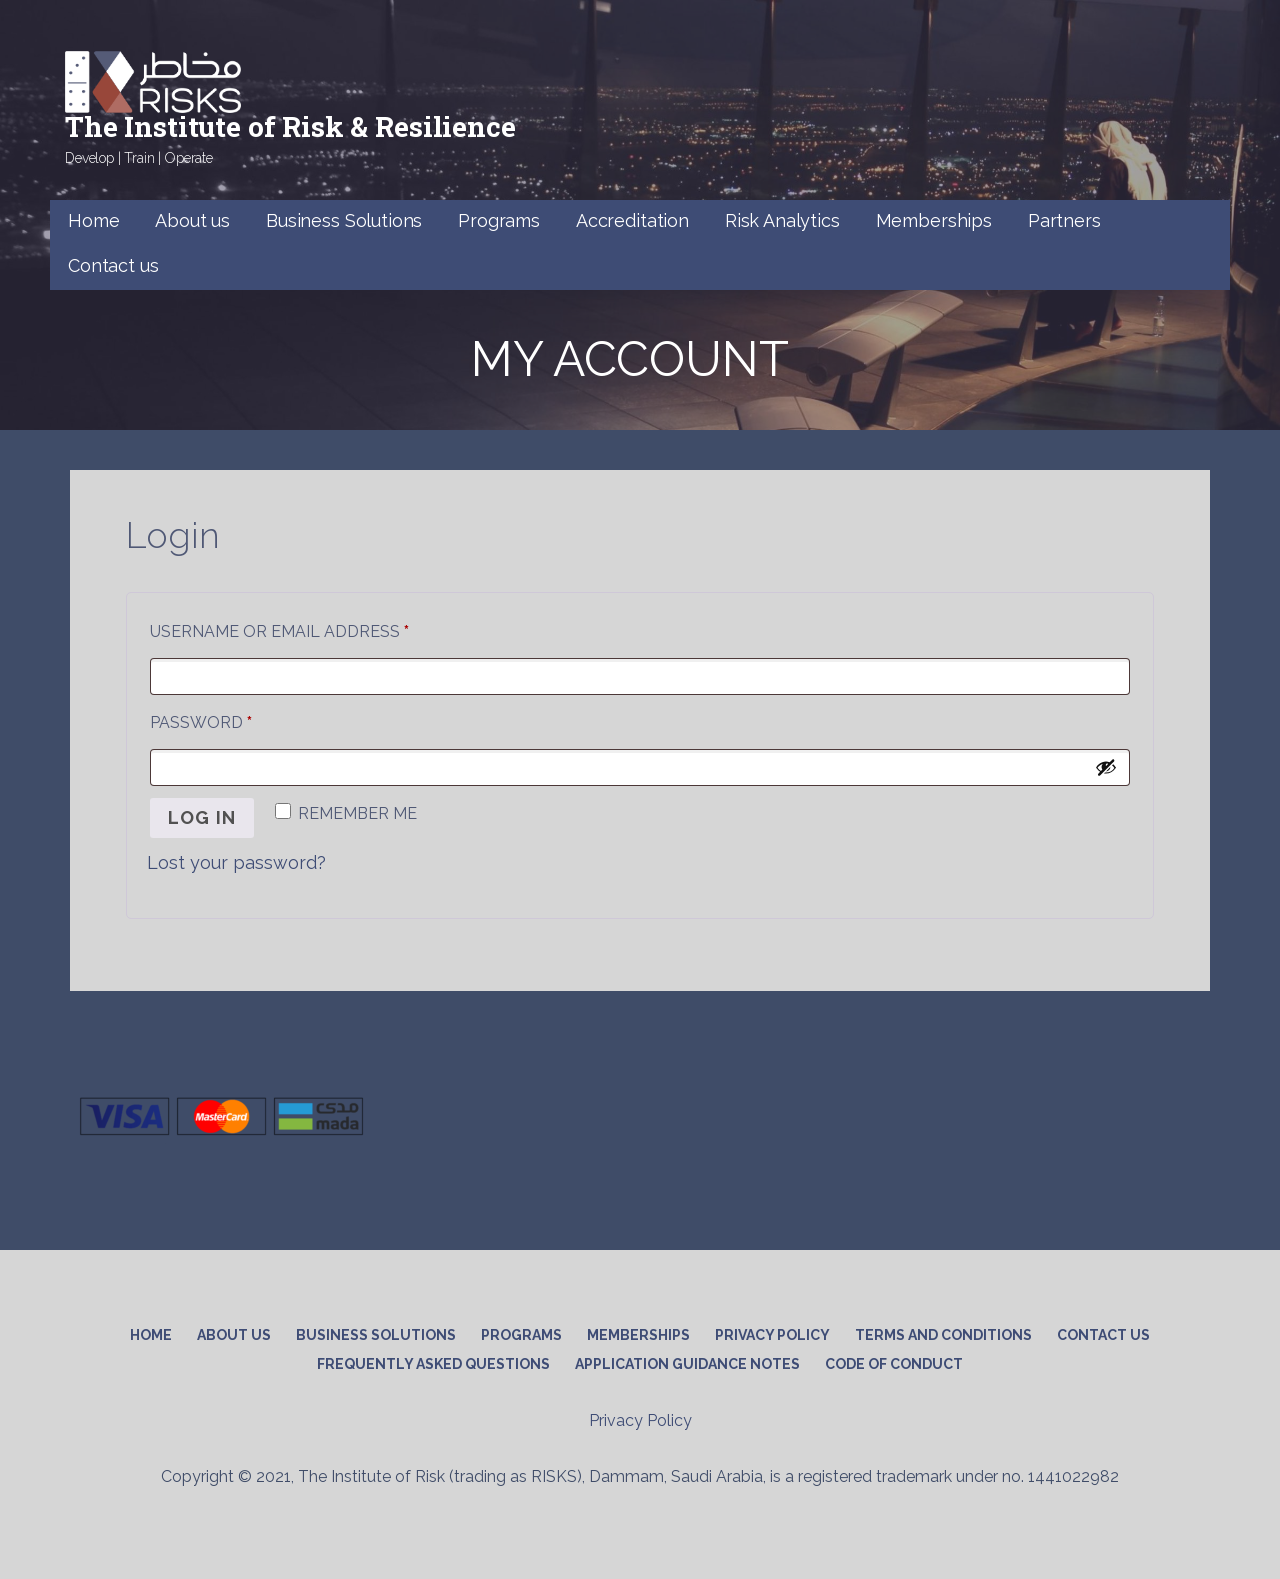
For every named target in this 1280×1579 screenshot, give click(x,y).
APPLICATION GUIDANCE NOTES (687, 1364)
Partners (1064, 220)
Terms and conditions (943, 1335)
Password (241, 719)
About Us (234, 1335)
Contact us (113, 265)
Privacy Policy (772, 1335)
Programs (499, 220)
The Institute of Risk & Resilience (290, 126)
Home (93, 220)
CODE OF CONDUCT (894, 1364)
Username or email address (320, 628)
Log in (202, 817)
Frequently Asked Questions (433, 1364)
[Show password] (1106, 767)
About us (192, 220)
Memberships (934, 220)
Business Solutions (344, 220)
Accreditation (632, 220)
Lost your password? (236, 862)
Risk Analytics (782, 220)
